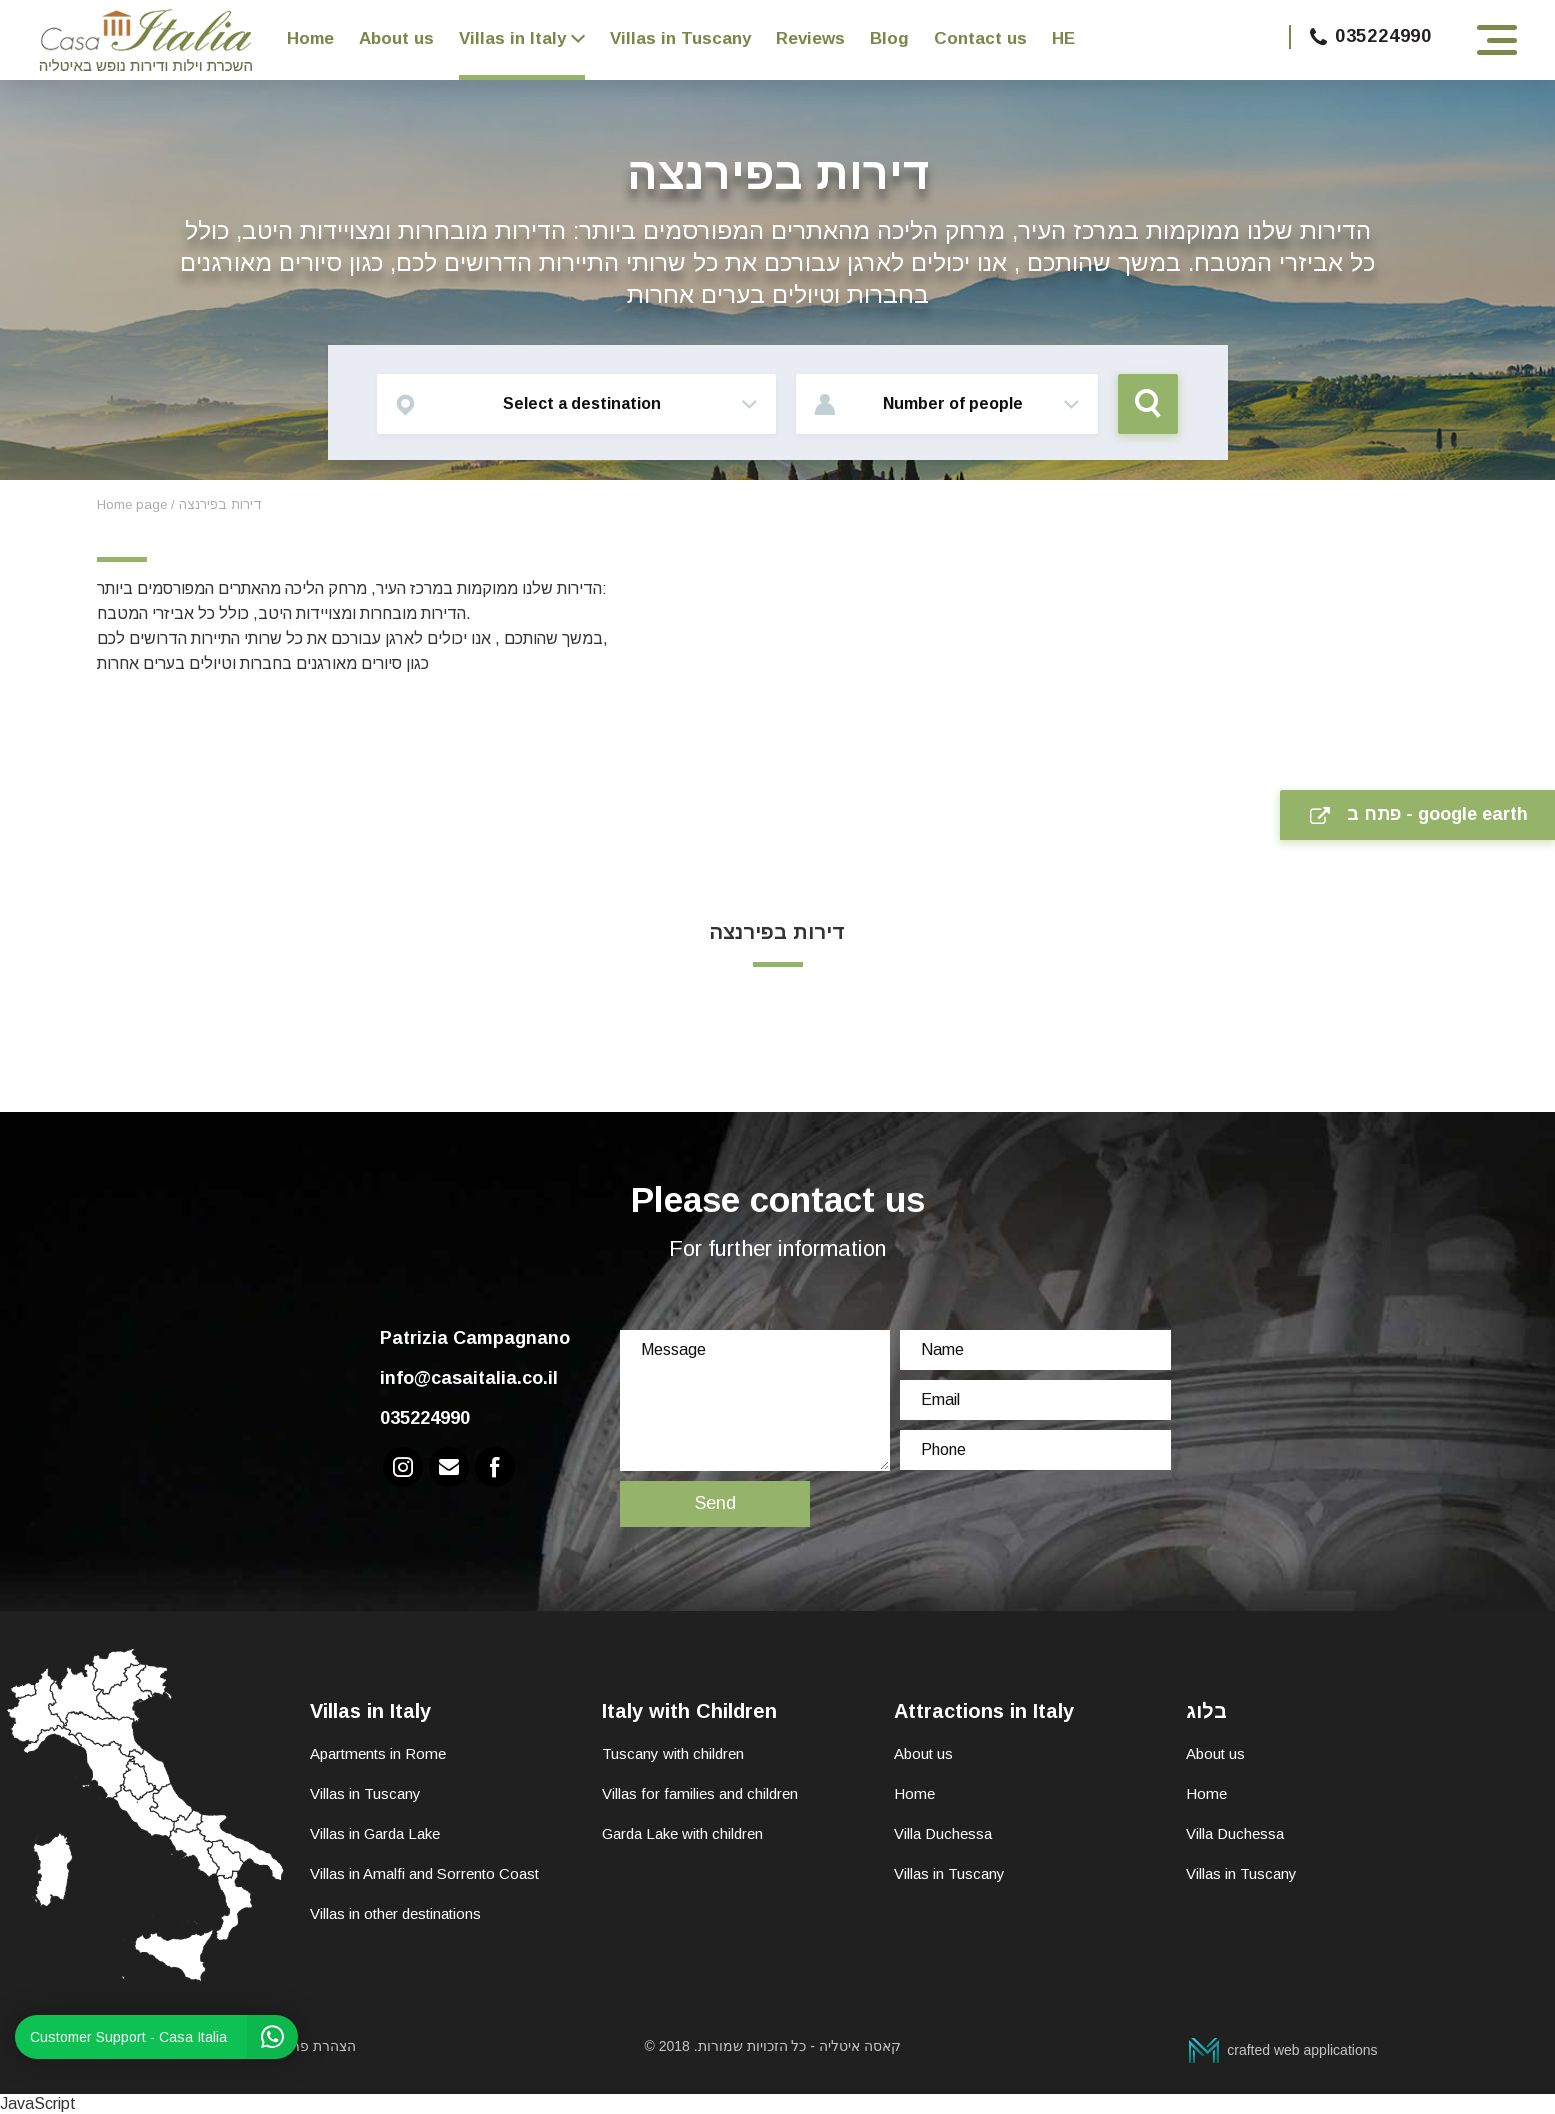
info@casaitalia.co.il (469, 1378)
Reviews (810, 38)
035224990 (1371, 36)
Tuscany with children (673, 1753)
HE (1063, 38)
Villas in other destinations (395, 1913)
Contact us (980, 38)
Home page (132, 504)
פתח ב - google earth (1419, 814)
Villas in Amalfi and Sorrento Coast (424, 1873)
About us (396, 38)
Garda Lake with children (682, 1833)
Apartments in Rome (378, 1753)
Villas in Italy (512, 38)
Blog (889, 38)
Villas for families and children (700, 1793)
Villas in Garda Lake (375, 1833)
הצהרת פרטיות (311, 2046)
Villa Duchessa (943, 1833)
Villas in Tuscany (680, 38)
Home (310, 38)
